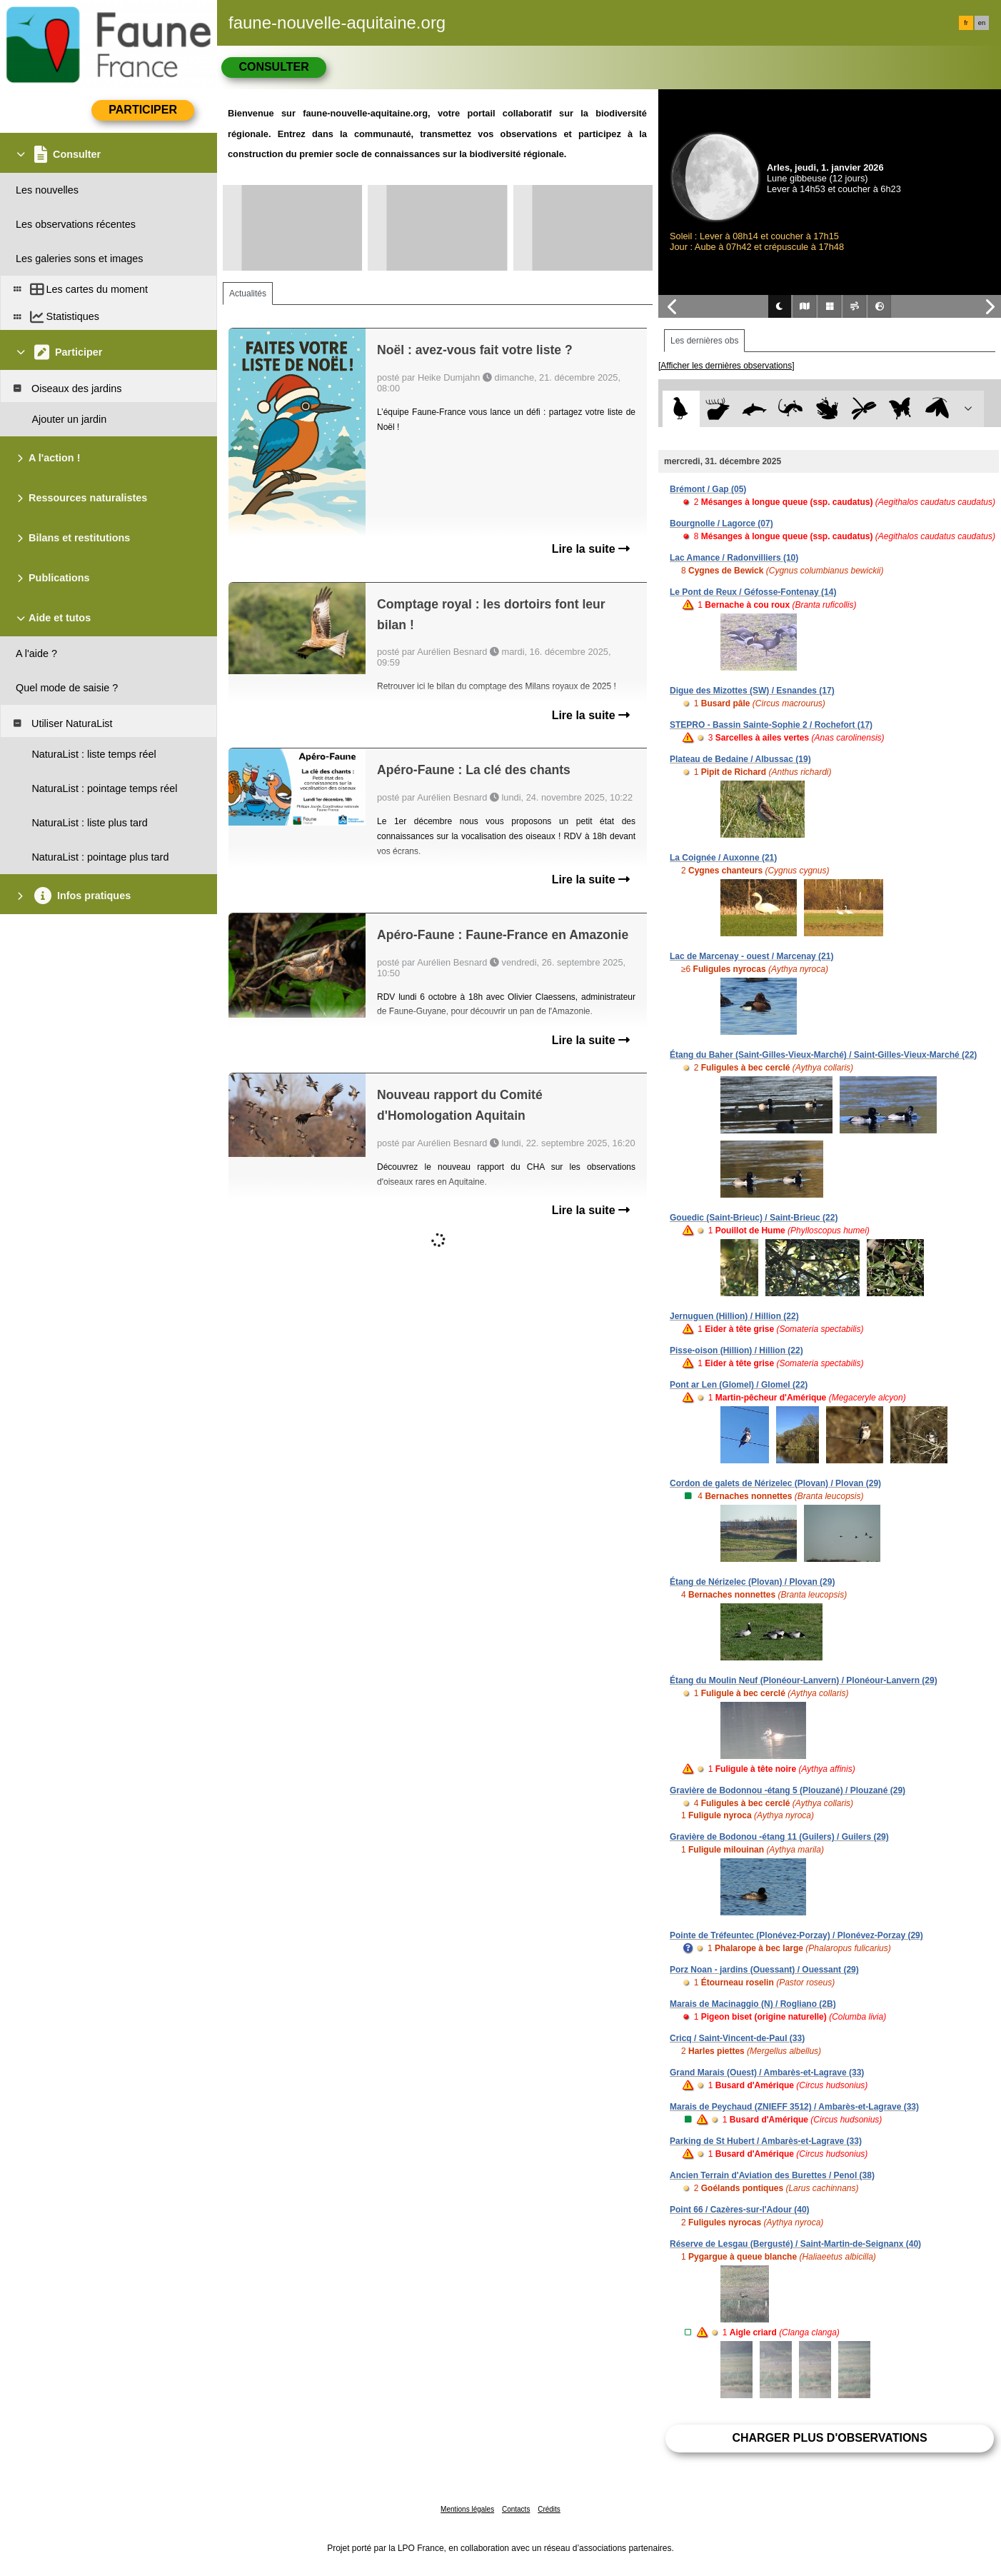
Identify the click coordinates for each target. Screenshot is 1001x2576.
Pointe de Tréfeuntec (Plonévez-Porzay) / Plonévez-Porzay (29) (796, 1935)
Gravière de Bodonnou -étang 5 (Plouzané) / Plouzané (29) (787, 1790)
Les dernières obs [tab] (704, 341)
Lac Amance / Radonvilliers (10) (734, 558)
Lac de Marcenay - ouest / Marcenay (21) (751, 956)
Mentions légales (467, 2509)
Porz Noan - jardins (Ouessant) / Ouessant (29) (764, 1970)
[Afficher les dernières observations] (726, 366)
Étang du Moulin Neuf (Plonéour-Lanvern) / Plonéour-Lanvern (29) (803, 1680)
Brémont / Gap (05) (708, 489)
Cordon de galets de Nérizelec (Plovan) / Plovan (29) (775, 1483)
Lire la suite (591, 548)
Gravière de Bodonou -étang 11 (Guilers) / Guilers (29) (779, 1837)
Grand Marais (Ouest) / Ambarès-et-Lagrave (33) (767, 2073)
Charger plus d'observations (829, 2438)
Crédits (549, 2509)
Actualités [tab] (247, 294)
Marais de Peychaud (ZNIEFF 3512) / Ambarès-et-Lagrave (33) (794, 2107)
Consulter (273, 67)
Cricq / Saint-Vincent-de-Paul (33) (737, 2038)
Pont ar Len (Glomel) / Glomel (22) (739, 1385)
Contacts (516, 2509)
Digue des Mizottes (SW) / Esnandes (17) (752, 691)
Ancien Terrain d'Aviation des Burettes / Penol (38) (772, 2175)
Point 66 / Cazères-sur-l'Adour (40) (740, 2210)
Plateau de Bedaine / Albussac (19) (740, 759)
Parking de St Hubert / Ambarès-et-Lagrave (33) (766, 2141)
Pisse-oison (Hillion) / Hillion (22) (736, 1350)
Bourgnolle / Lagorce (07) (721, 523)
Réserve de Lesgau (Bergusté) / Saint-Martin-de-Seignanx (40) (795, 2244)
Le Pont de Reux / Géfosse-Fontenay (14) (753, 592)
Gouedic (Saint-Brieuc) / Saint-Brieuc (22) (753, 1218)
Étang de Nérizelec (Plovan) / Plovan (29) (752, 1582)
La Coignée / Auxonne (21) (723, 858)
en (981, 22)
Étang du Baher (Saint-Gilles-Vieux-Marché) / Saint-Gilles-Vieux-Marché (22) (823, 1055)
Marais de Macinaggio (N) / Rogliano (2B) (753, 2004)
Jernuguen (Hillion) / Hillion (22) (734, 1316)
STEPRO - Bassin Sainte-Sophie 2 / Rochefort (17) (771, 725)
